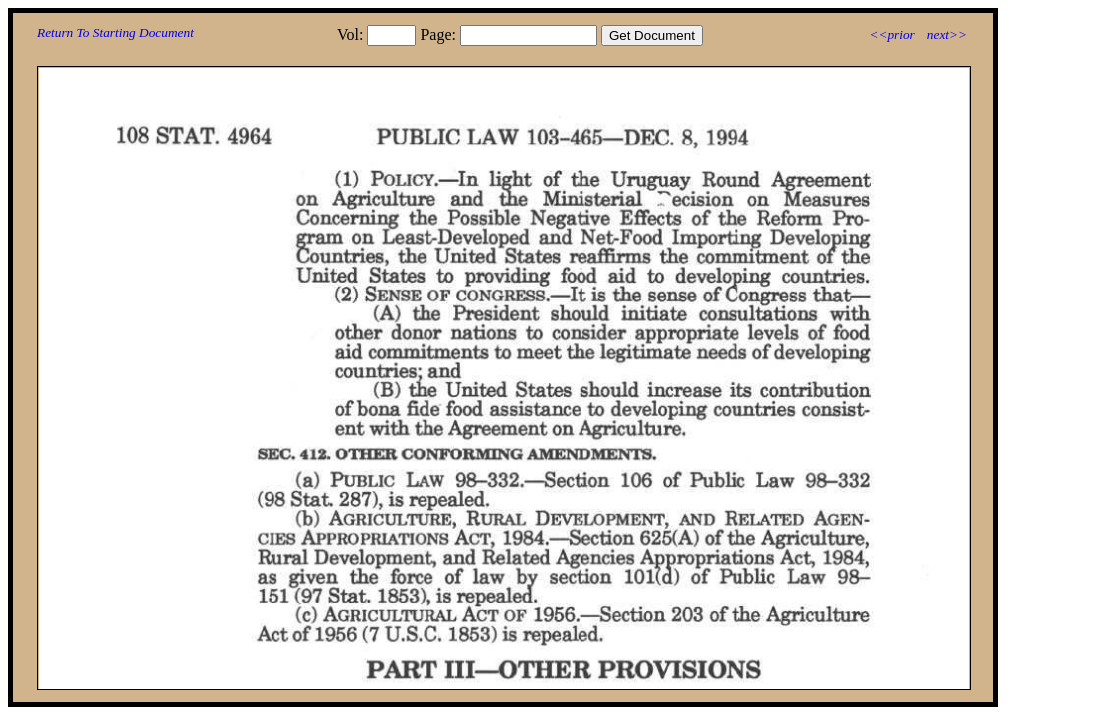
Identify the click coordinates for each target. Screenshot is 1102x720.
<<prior (891, 34)
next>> (947, 34)
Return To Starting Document (115, 32)
